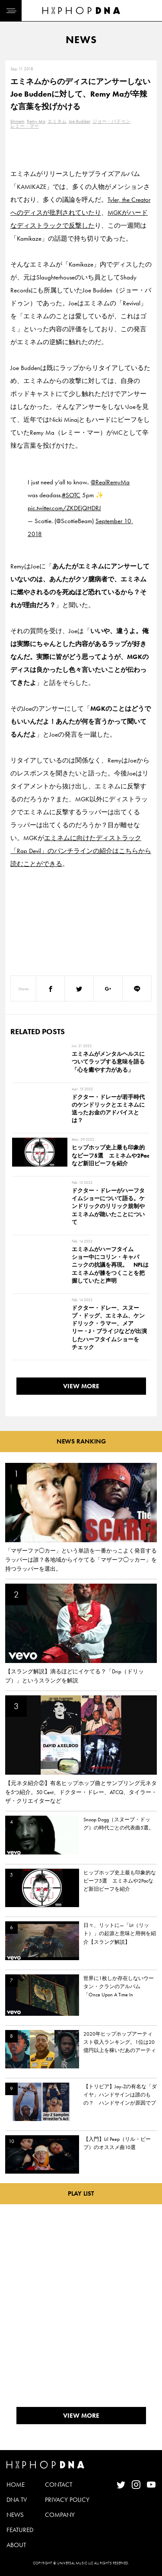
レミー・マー (24, 126)
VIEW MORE (81, 1386)
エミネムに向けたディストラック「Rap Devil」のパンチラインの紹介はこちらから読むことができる (80, 851)
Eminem (17, 121)
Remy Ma (36, 121)
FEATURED (19, 2530)
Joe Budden (79, 121)
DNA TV (16, 2499)
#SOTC (71, 495)
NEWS (15, 2514)
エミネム (57, 121)
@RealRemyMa (110, 482)
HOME (15, 2484)
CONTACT (58, 2484)
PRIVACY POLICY (67, 2499)
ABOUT (16, 2545)
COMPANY (60, 2514)
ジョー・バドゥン (111, 121)
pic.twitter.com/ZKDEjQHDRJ (64, 508)
